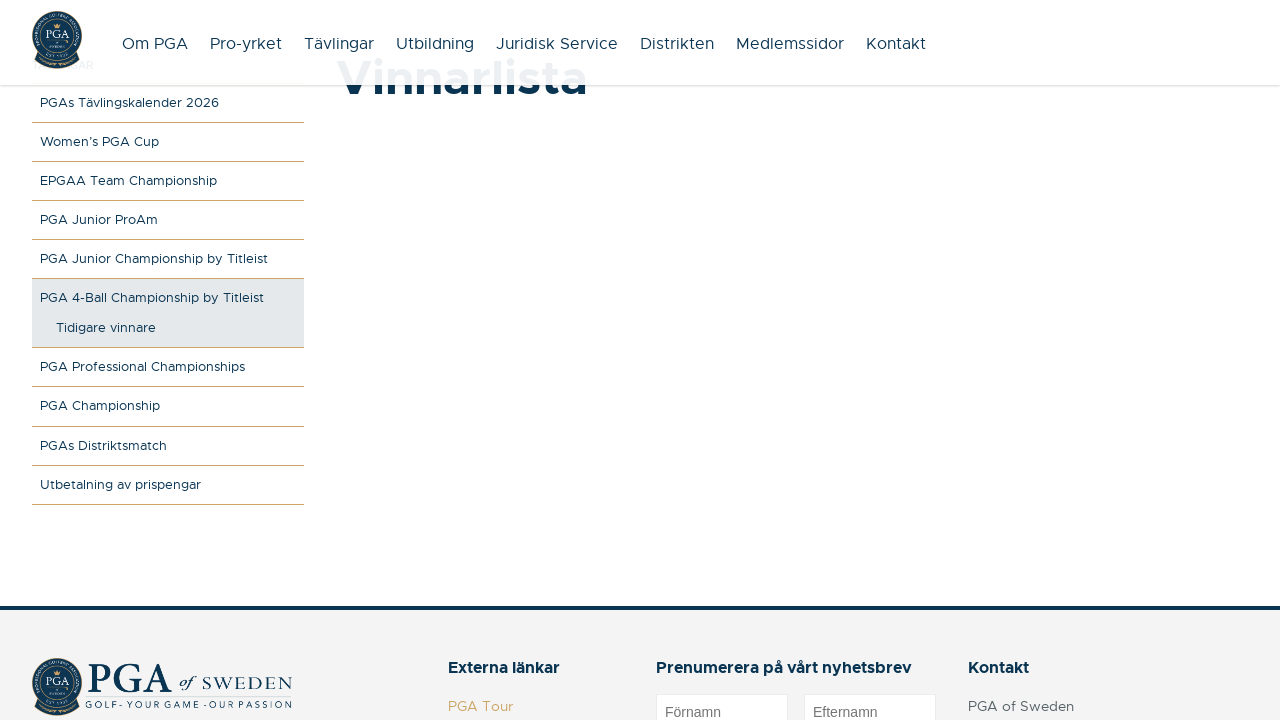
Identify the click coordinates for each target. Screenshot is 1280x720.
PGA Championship (100, 405)
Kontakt (896, 44)
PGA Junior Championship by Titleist (154, 258)
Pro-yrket (246, 44)
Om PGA (155, 44)
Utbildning (435, 44)
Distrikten (677, 44)
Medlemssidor (790, 44)
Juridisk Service (557, 44)
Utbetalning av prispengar (120, 484)
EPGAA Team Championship (128, 180)
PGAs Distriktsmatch (103, 445)
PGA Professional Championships (142, 366)
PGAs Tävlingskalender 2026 (129, 102)
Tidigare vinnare (106, 327)
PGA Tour (480, 706)
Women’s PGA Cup (99, 141)
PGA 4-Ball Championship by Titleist (152, 297)
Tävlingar (339, 44)
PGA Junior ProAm (99, 219)
